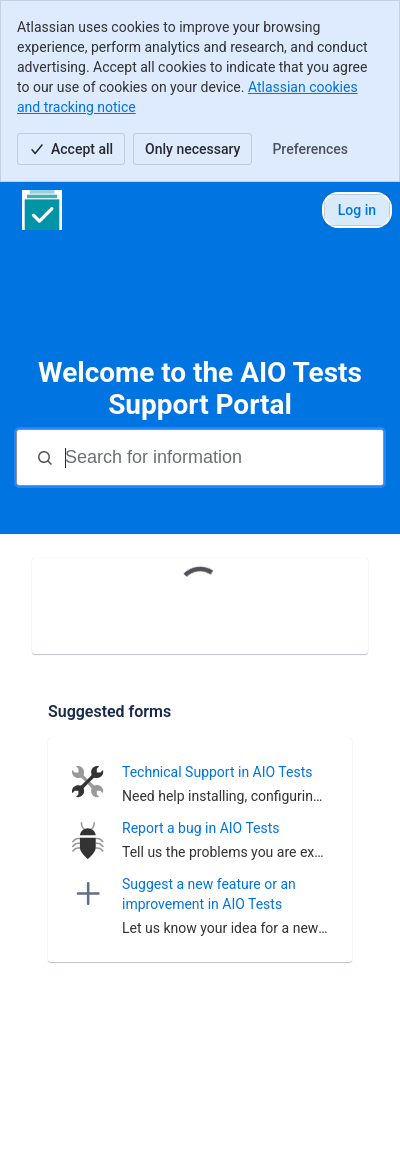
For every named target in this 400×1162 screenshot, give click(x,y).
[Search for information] (222, 457)
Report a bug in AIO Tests (201, 828)
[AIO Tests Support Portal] (42, 210)
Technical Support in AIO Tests (217, 772)
